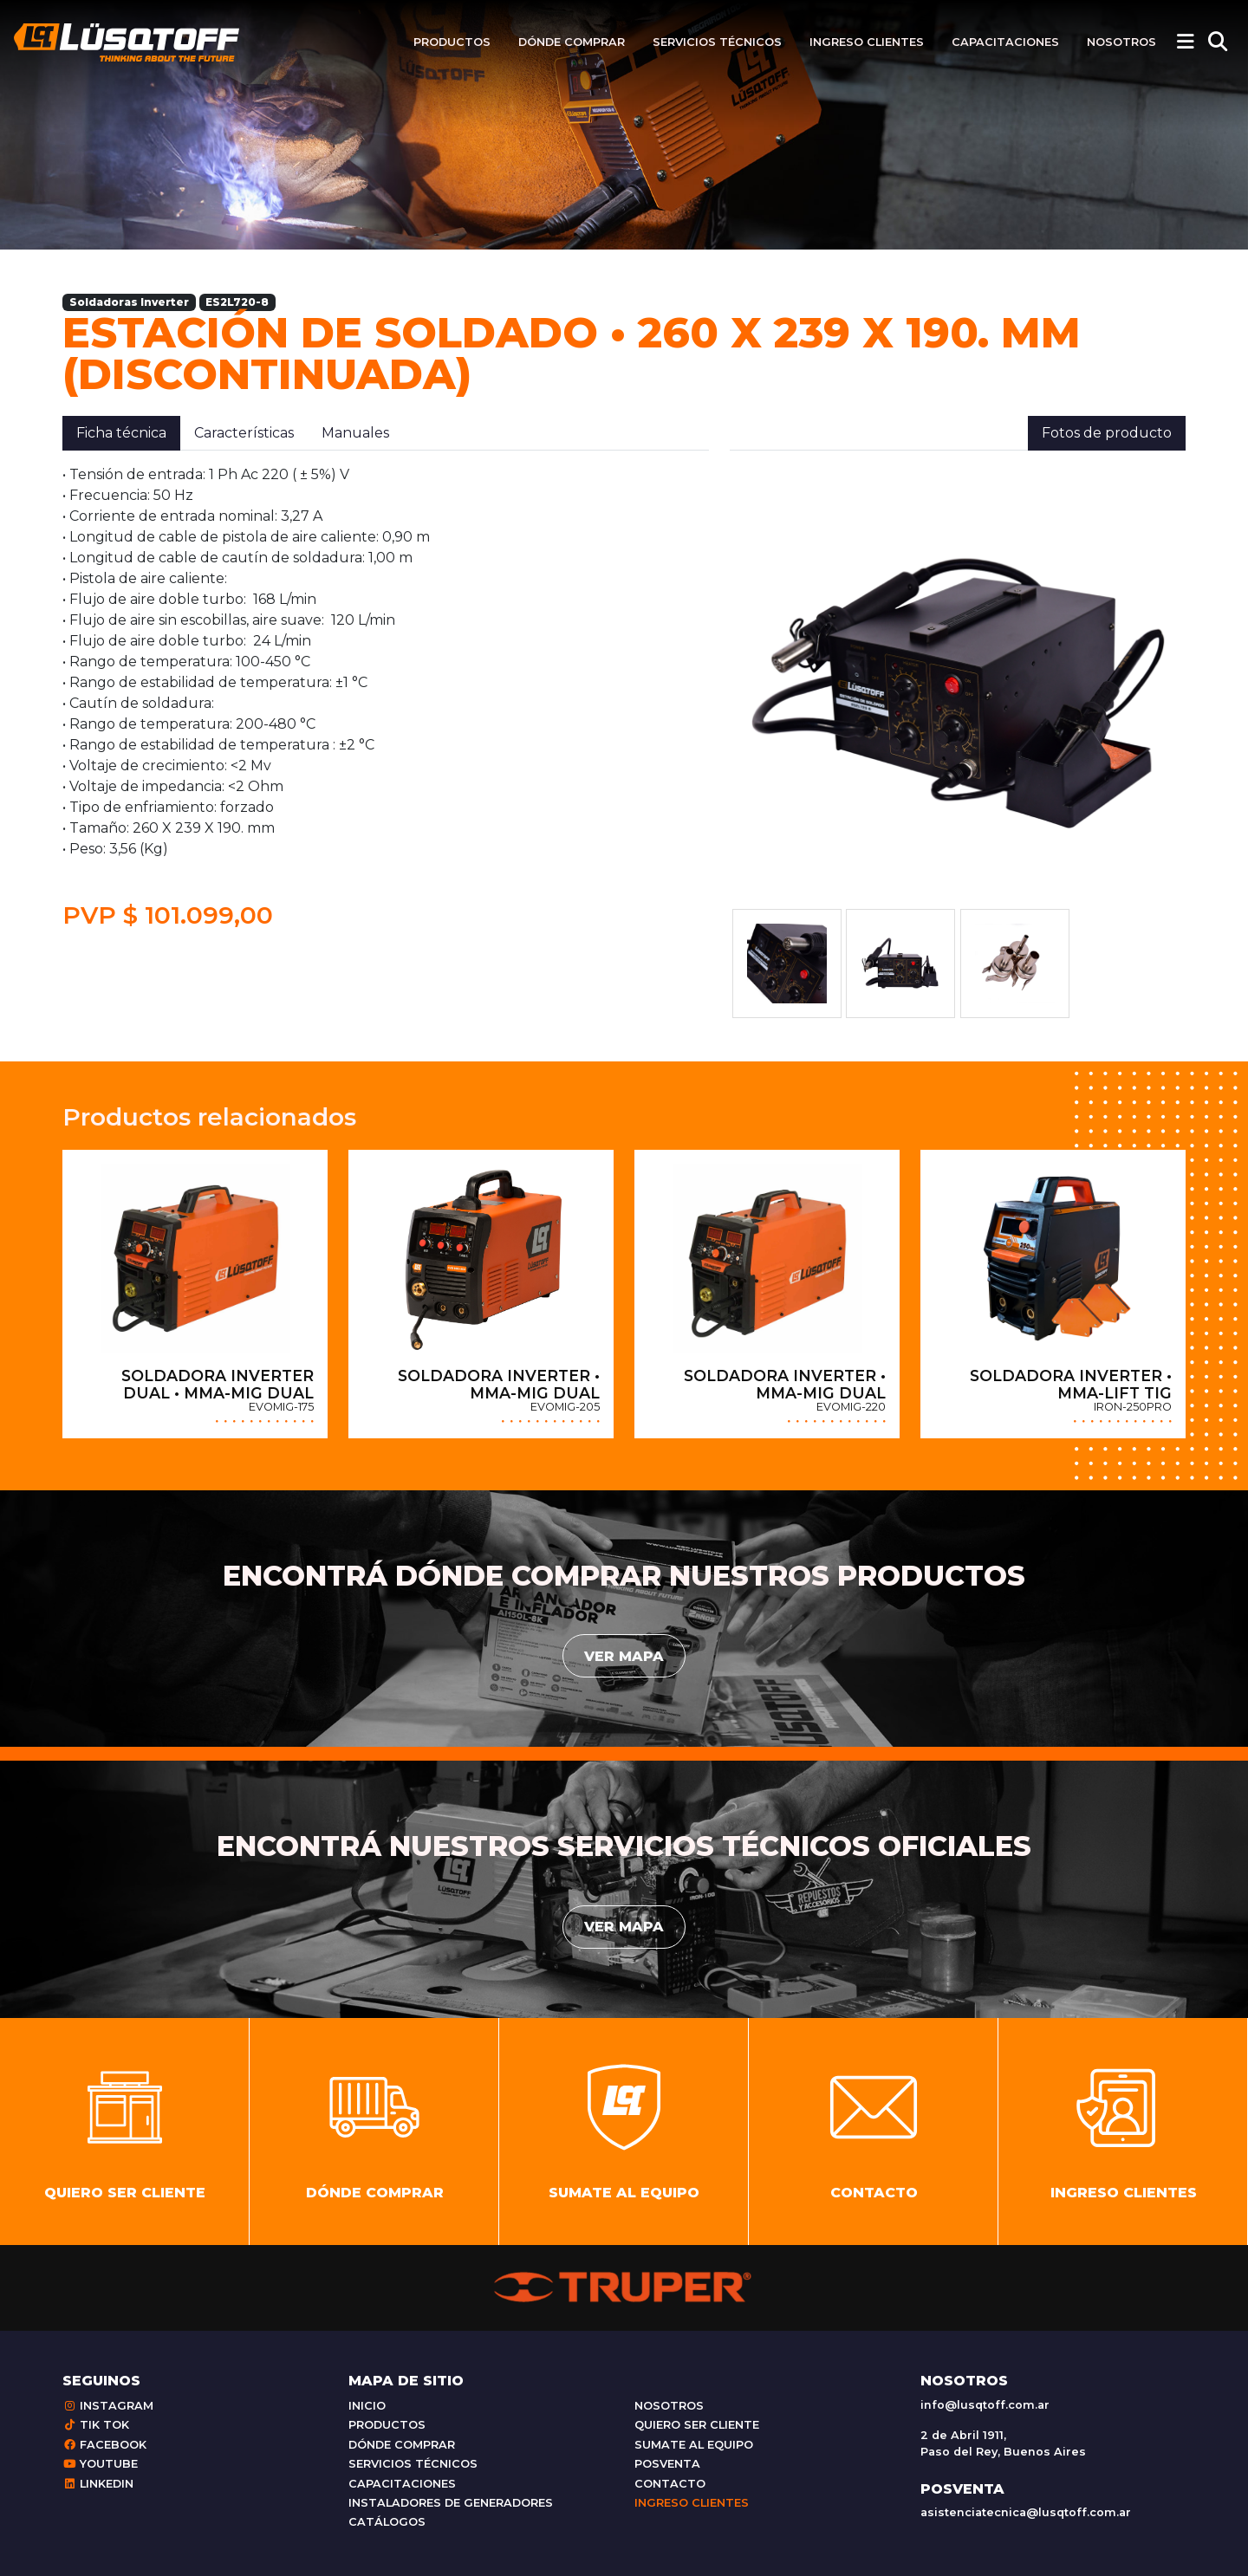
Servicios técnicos (717, 42)
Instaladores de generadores (450, 2502)
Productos (452, 42)
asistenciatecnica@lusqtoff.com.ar (1025, 2512)
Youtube (100, 2463)
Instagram (107, 2405)
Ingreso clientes (866, 42)
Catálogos (387, 2521)
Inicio (367, 2405)
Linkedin (97, 2483)
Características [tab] (244, 433)
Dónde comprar (571, 42)
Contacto (669, 2483)
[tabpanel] (385, 697)
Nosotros (1121, 42)
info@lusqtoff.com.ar (985, 2404)
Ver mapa (624, 1656)
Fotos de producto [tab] (1107, 433)
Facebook (104, 2444)
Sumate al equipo (693, 2444)
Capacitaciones (1005, 42)
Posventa (667, 2463)
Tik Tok (95, 2424)
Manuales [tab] (355, 433)
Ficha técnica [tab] (121, 433)
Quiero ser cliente (696, 2424)
